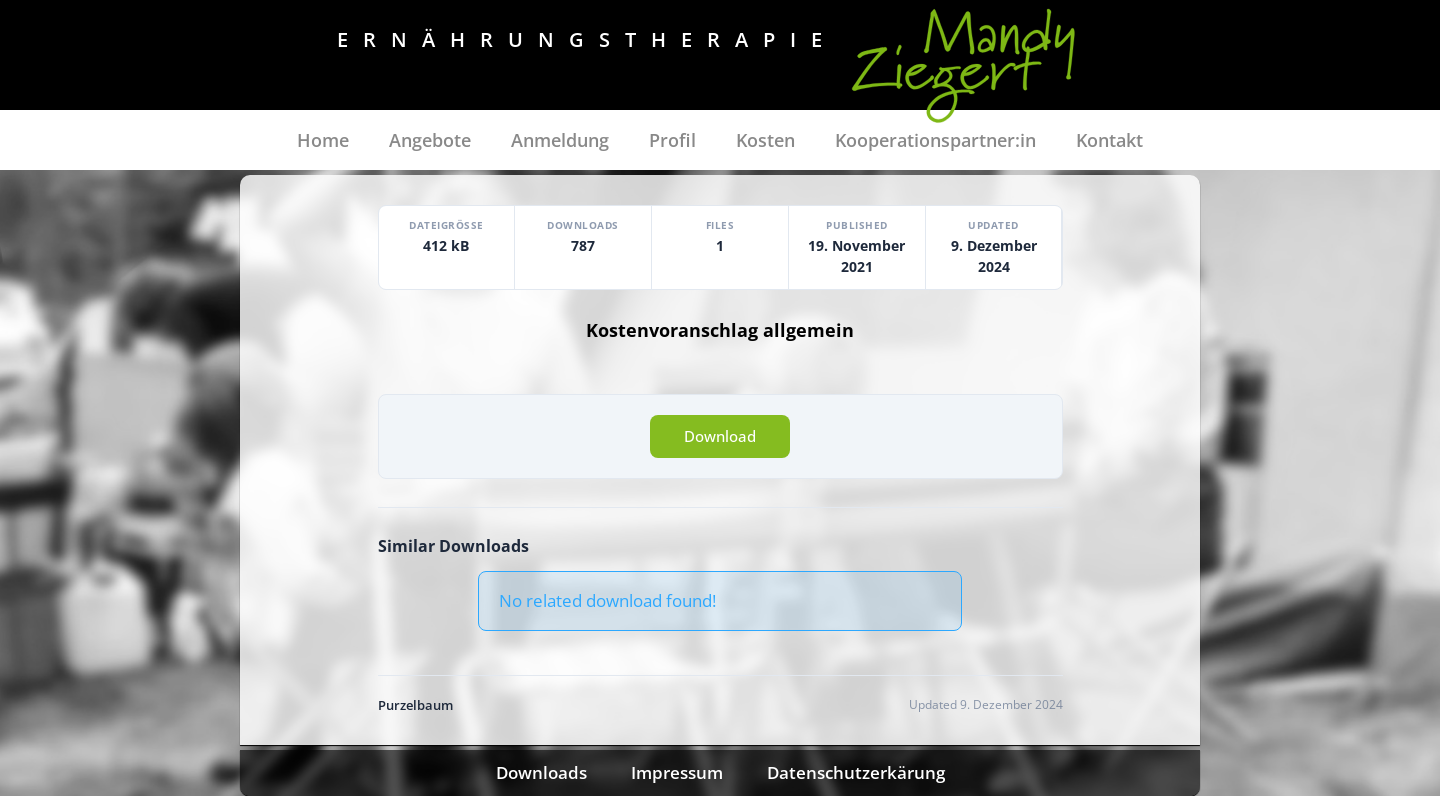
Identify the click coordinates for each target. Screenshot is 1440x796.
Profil (672, 140)
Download (720, 436)
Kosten (765, 140)
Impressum (677, 772)
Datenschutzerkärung (856, 772)
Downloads (541, 772)
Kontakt (1109, 140)
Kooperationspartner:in (935, 140)
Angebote (430, 140)
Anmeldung (560, 140)
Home (323, 140)
